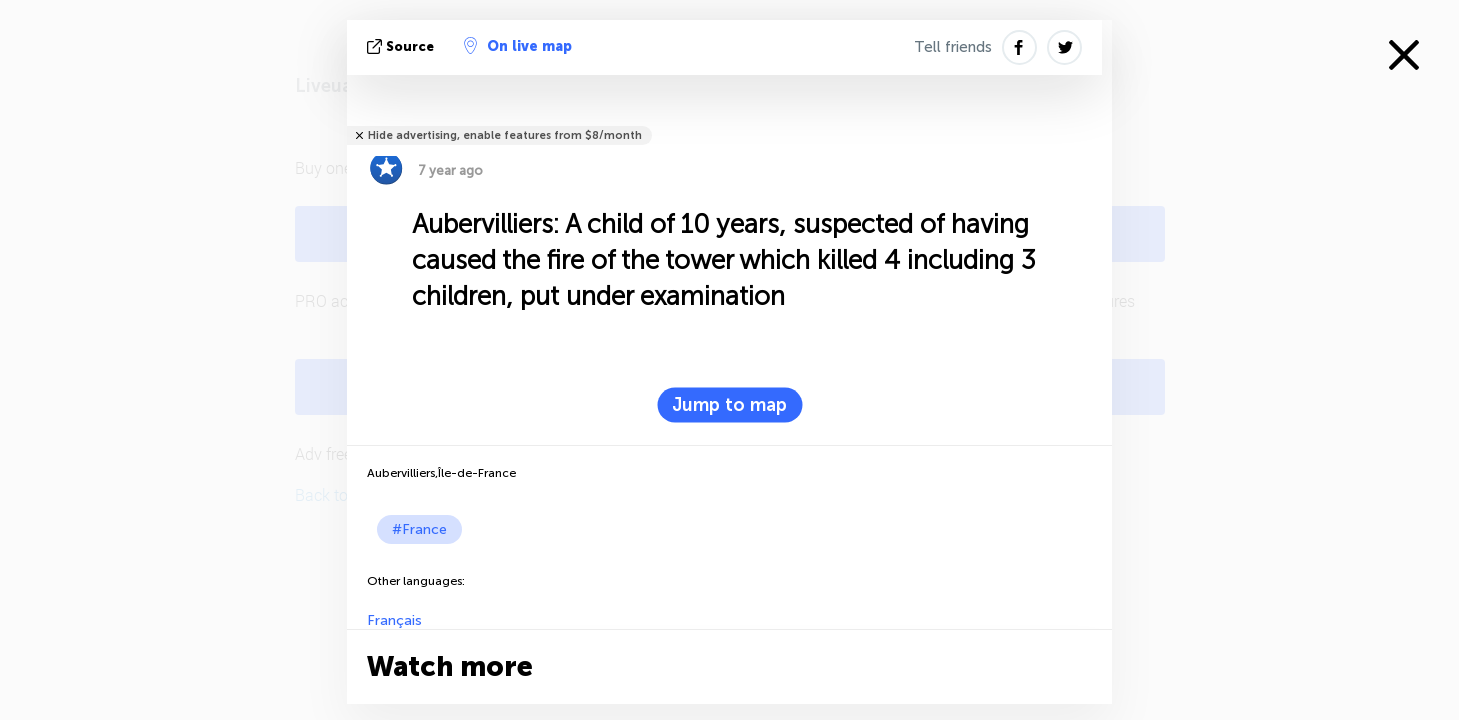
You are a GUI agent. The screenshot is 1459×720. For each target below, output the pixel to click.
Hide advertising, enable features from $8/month (505, 135)
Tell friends (953, 47)
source (402, 46)
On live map (518, 46)
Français (394, 620)
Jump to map (729, 405)
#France (419, 529)
